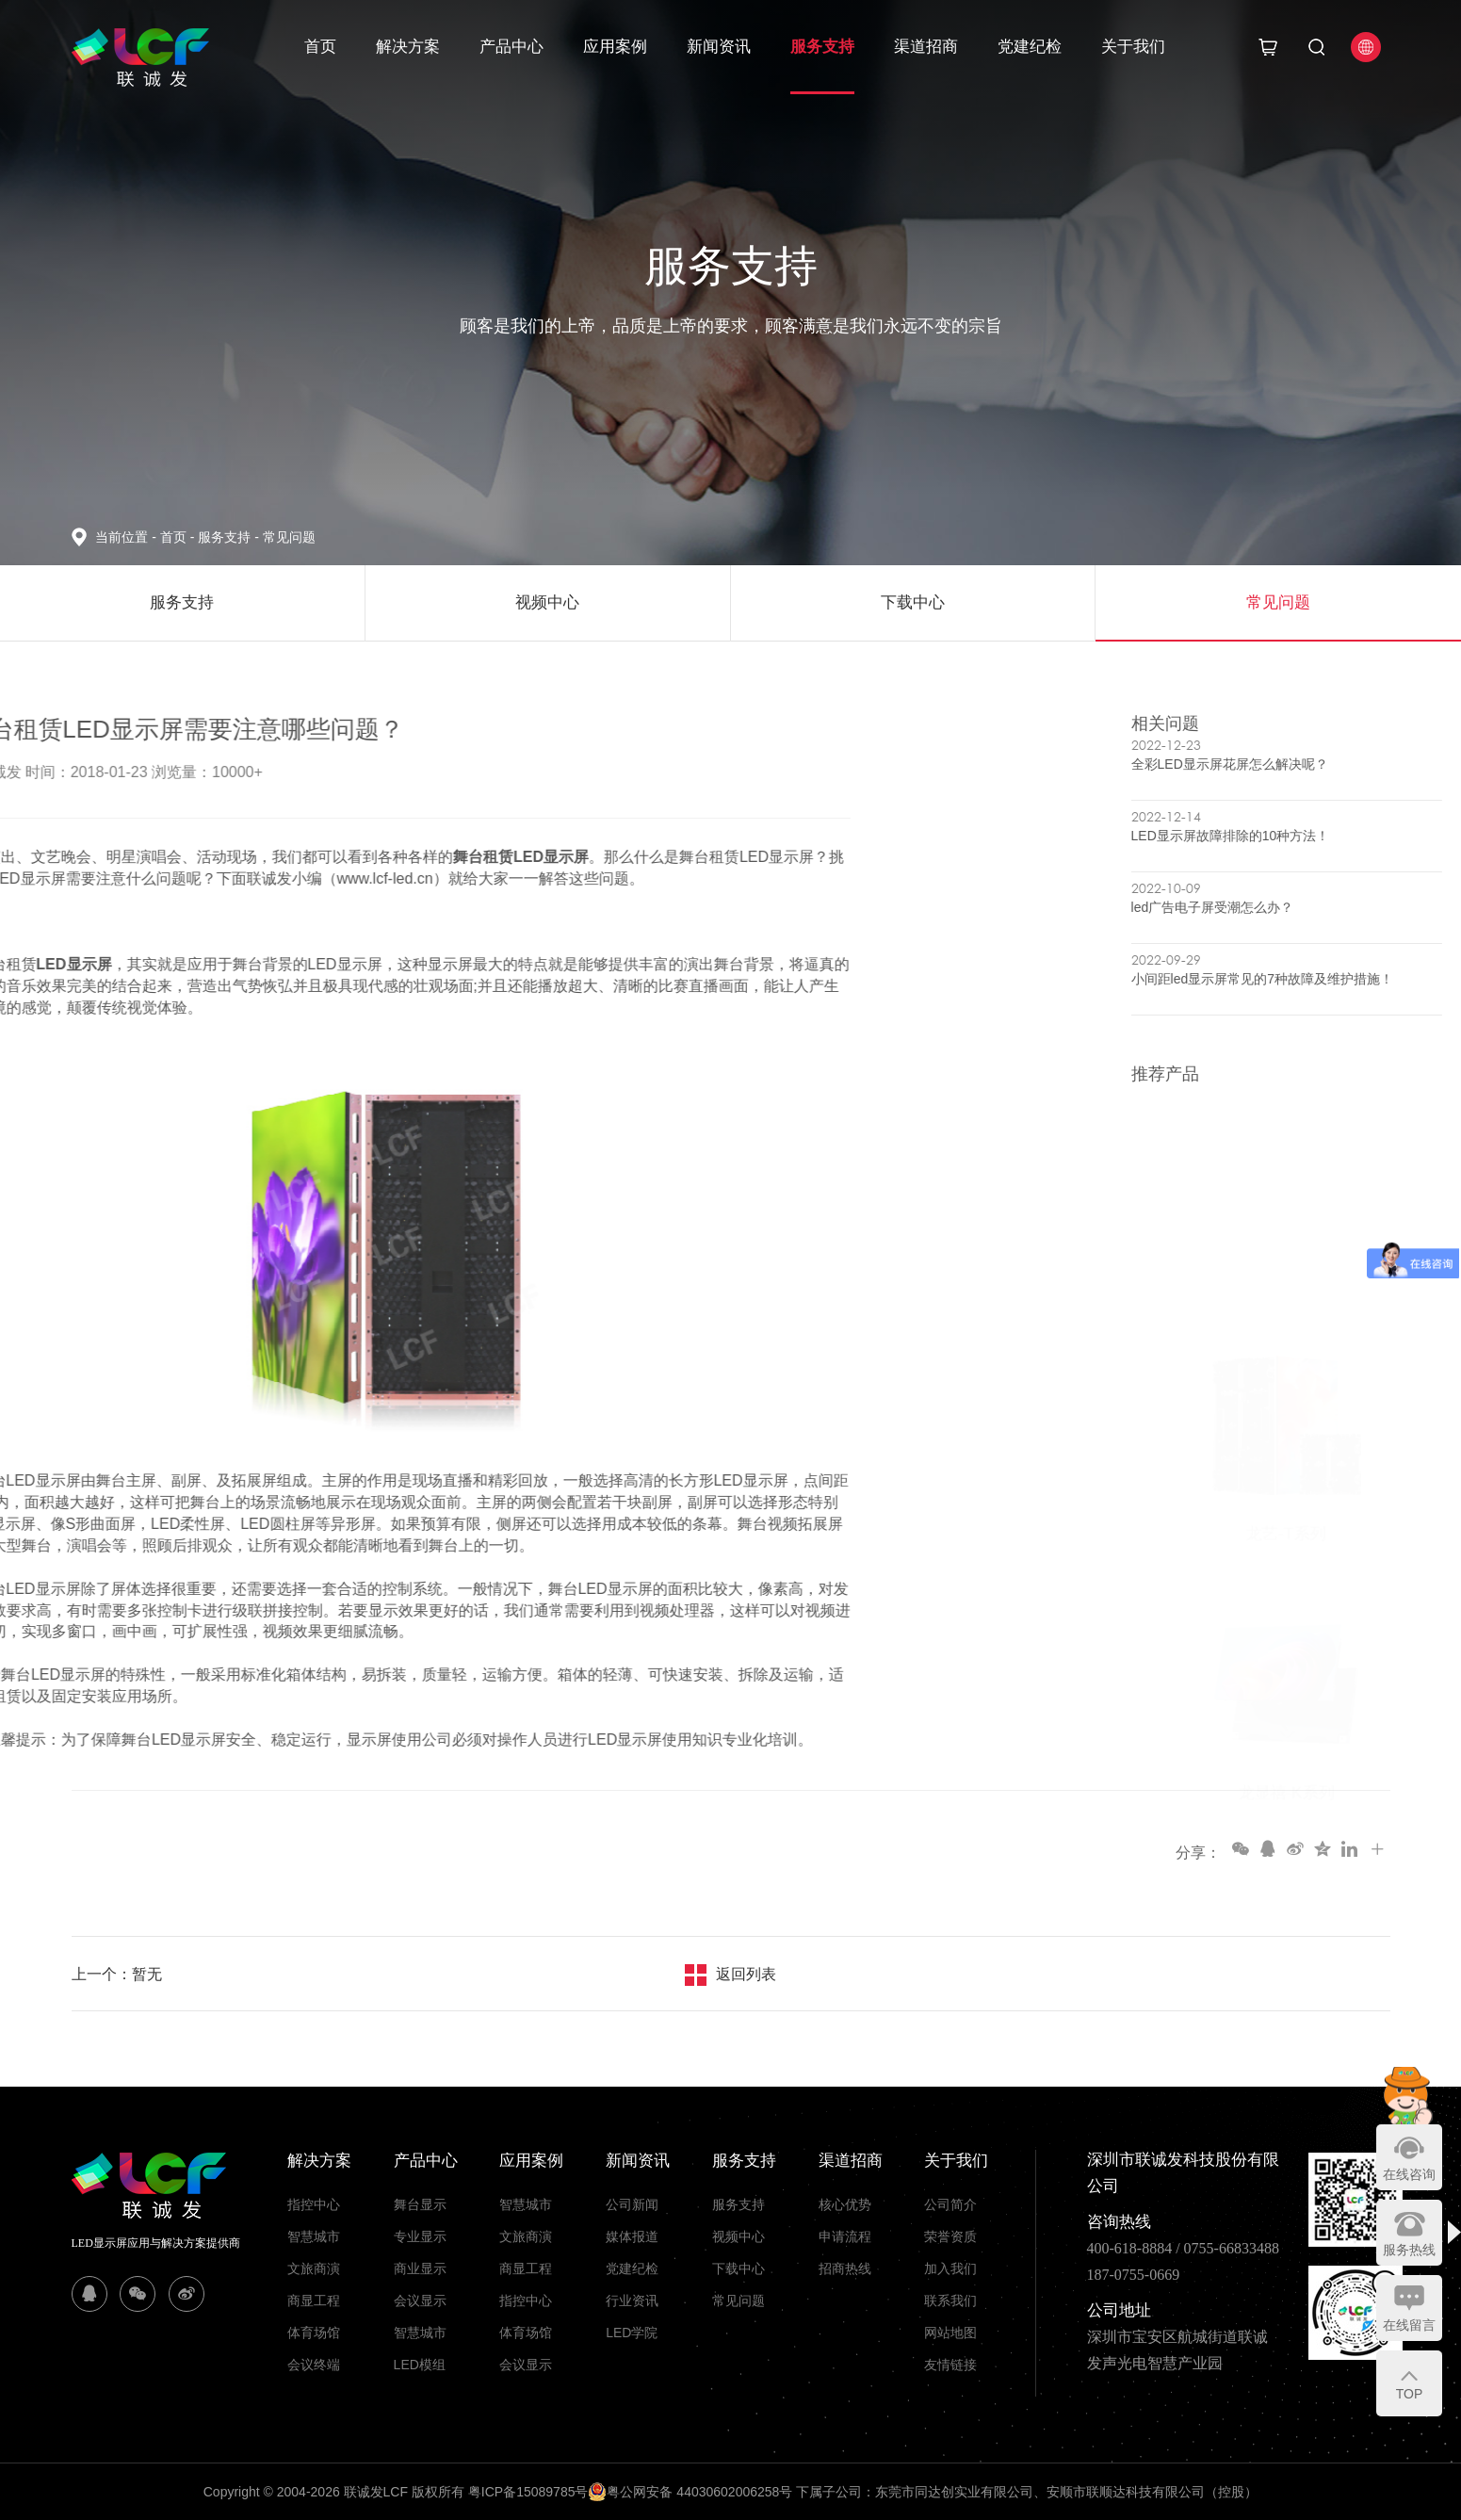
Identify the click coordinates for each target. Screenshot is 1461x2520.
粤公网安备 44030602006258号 (690, 2491)
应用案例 (615, 47)
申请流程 (845, 2236)
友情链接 (950, 2364)
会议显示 (420, 2300)
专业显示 (420, 2236)
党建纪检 (1030, 47)
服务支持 (822, 47)
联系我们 (950, 2300)
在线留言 (1409, 2325)
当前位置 (127, 537)
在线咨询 (1409, 2174)
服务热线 (1409, 2249)
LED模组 (420, 2364)
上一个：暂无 (117, 1974)
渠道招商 (926, 47)
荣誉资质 (950, 2236)
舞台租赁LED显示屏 (123, 857)
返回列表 (746, 1974)
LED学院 (631, 2332)
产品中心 (511, 47)
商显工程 (313, 2300)
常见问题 (289, 537)
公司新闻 (632, 2204)
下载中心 (738, 2268)
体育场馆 (313, 2332)
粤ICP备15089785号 (528, 2491)
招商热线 (845, 2268)
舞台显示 (420, 2204)
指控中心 (313, 2204)
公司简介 (950, 2204)
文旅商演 (313, 2268)
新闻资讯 (719, 47)
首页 (320, 47)
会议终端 (313, 2364)
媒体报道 (632, 2236)
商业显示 (420, 2268)
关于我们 (1133, 47)
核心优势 (845, 2204)
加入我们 (950, 2268)
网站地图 (950, 2332)
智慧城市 (313, 2236)
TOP (1409, 2393)
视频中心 (738, 2236)
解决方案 (408, 47)
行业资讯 (632, 2300)
